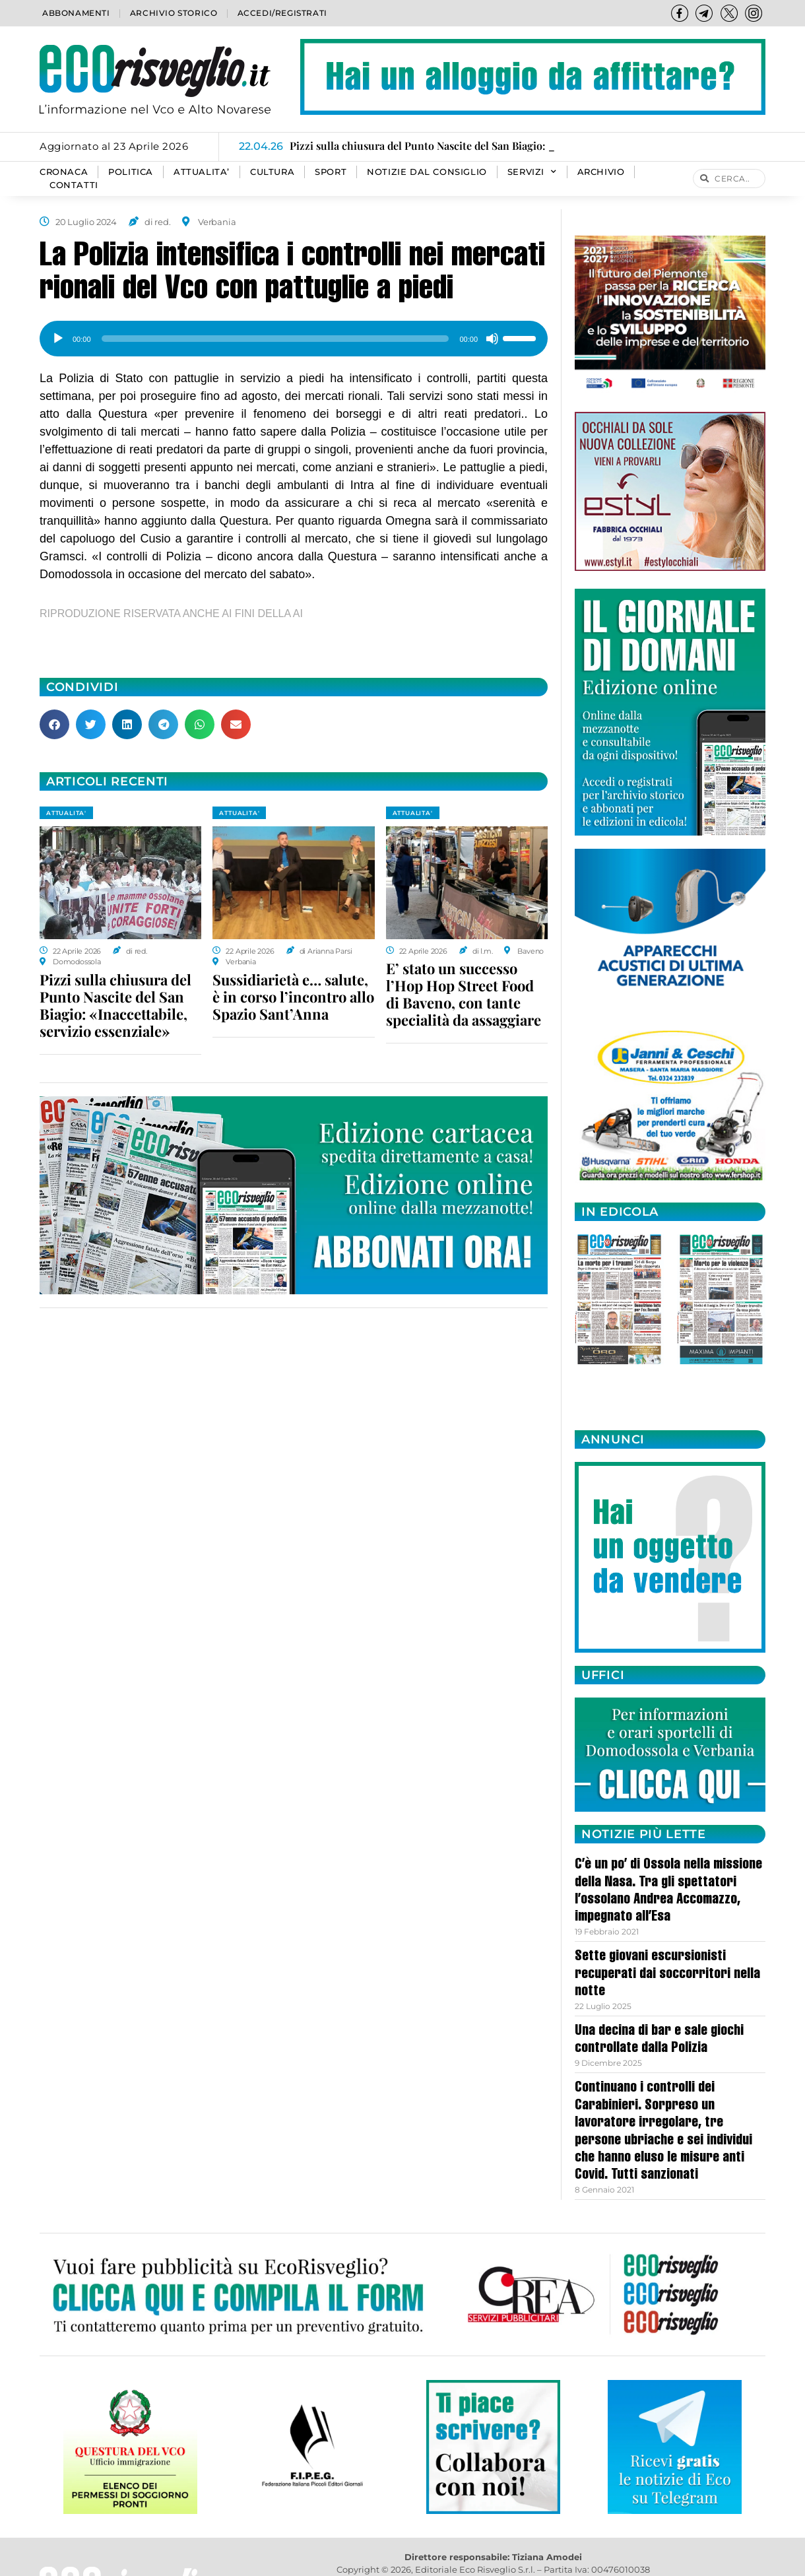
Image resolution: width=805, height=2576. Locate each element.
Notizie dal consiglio (427, 172)
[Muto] (492, 338)
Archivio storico (174, 13)
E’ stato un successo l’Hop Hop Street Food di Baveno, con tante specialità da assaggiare (463, 994)
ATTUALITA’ (202, 172)
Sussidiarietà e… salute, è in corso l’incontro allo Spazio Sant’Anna (293, 997)
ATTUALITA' (66, 812)
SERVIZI (532, 172)
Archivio (601, 172)
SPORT (330, 172)
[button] (54, 724)
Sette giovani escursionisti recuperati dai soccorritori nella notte (667, 1974)
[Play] (58, 338)
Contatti (73, 185)
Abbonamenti (76, 13)
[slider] (275, 338)
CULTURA (272, 172)
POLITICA (130, 172)
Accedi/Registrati (282, 13)
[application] (294, 334)
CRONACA (64, 172)
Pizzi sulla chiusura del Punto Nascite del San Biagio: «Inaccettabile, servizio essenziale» (115, 1005)
